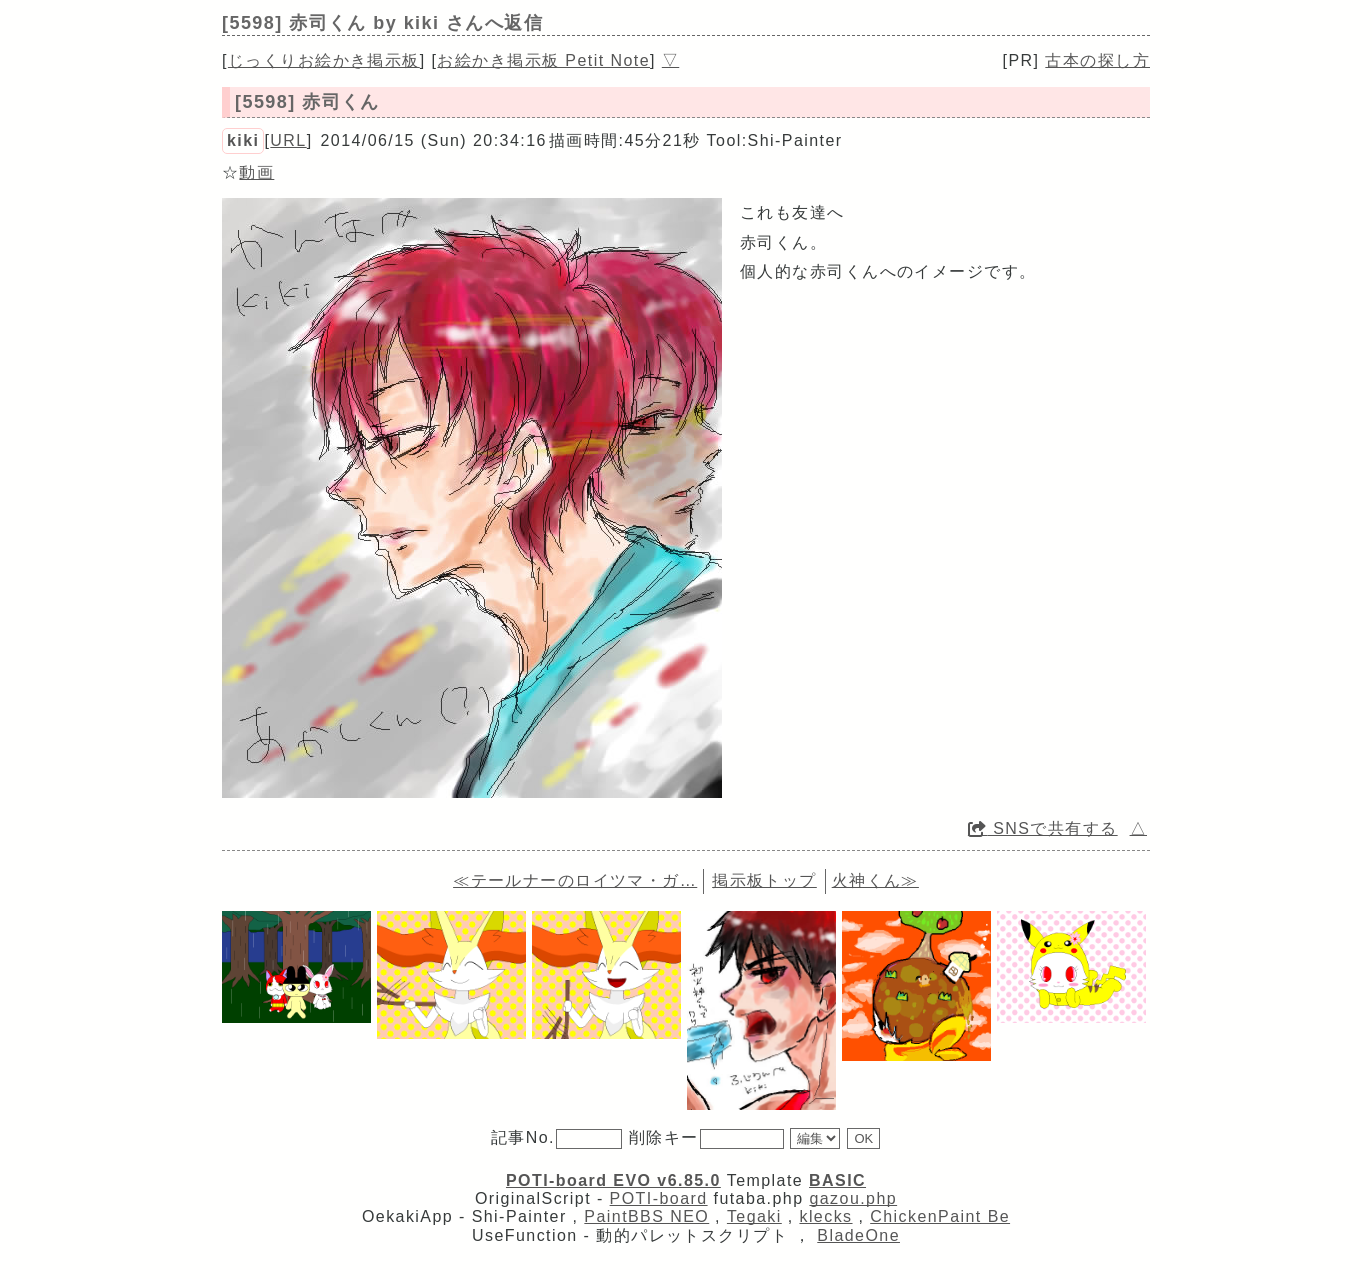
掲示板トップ (764, 880)
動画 (256, 172)
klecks (825, 1216)
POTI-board (659, 1198)
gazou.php (853, 1198)
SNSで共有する (1043, 828)
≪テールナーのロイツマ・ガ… (575, 880)
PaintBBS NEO (646, 1216)
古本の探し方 (1097, 60)
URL (288, 140)
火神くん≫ (875, 880)
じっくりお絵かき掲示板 (324, 60)
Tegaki (754, 1216)
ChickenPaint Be (940, 1216)
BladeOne (858, 1235)
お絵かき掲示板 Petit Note (543, 60)
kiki (243, 140)
